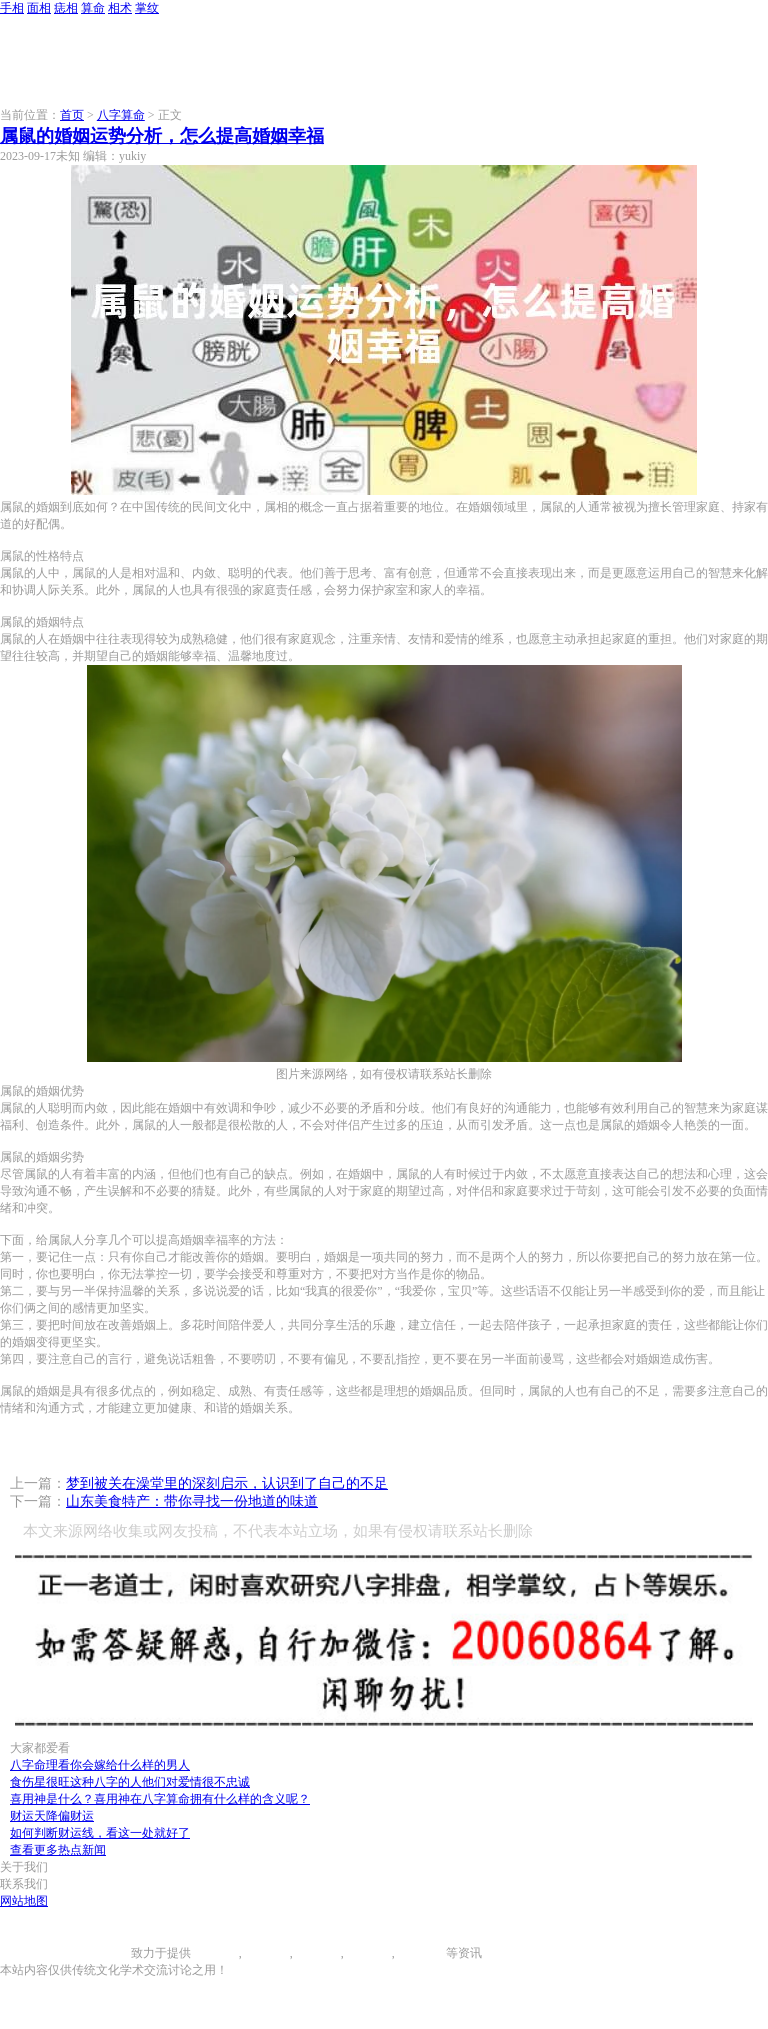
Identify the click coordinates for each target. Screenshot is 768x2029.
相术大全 (422, 1953)
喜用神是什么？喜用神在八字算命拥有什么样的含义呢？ (160, 1799)
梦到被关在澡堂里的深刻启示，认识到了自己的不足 (227, 1483)
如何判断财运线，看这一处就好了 (100, 1833)
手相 (12, 8)
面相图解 (266, 1953)
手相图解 (215, 1953)
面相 (39, 8)
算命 (93, 8)
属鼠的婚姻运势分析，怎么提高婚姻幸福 (162, 136)
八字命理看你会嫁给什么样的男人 (100, 1765)
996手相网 (104, 1953)
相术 (120, 8)
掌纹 (147, 8)
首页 (72, 115)
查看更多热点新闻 (58, 1850)
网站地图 (24, 1901)
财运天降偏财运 (52, 1816)
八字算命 (121, 115)
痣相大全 (317, 1953)
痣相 (66, 8)
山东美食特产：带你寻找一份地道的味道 (192, 1501)
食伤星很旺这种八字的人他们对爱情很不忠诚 (130, 1782)
